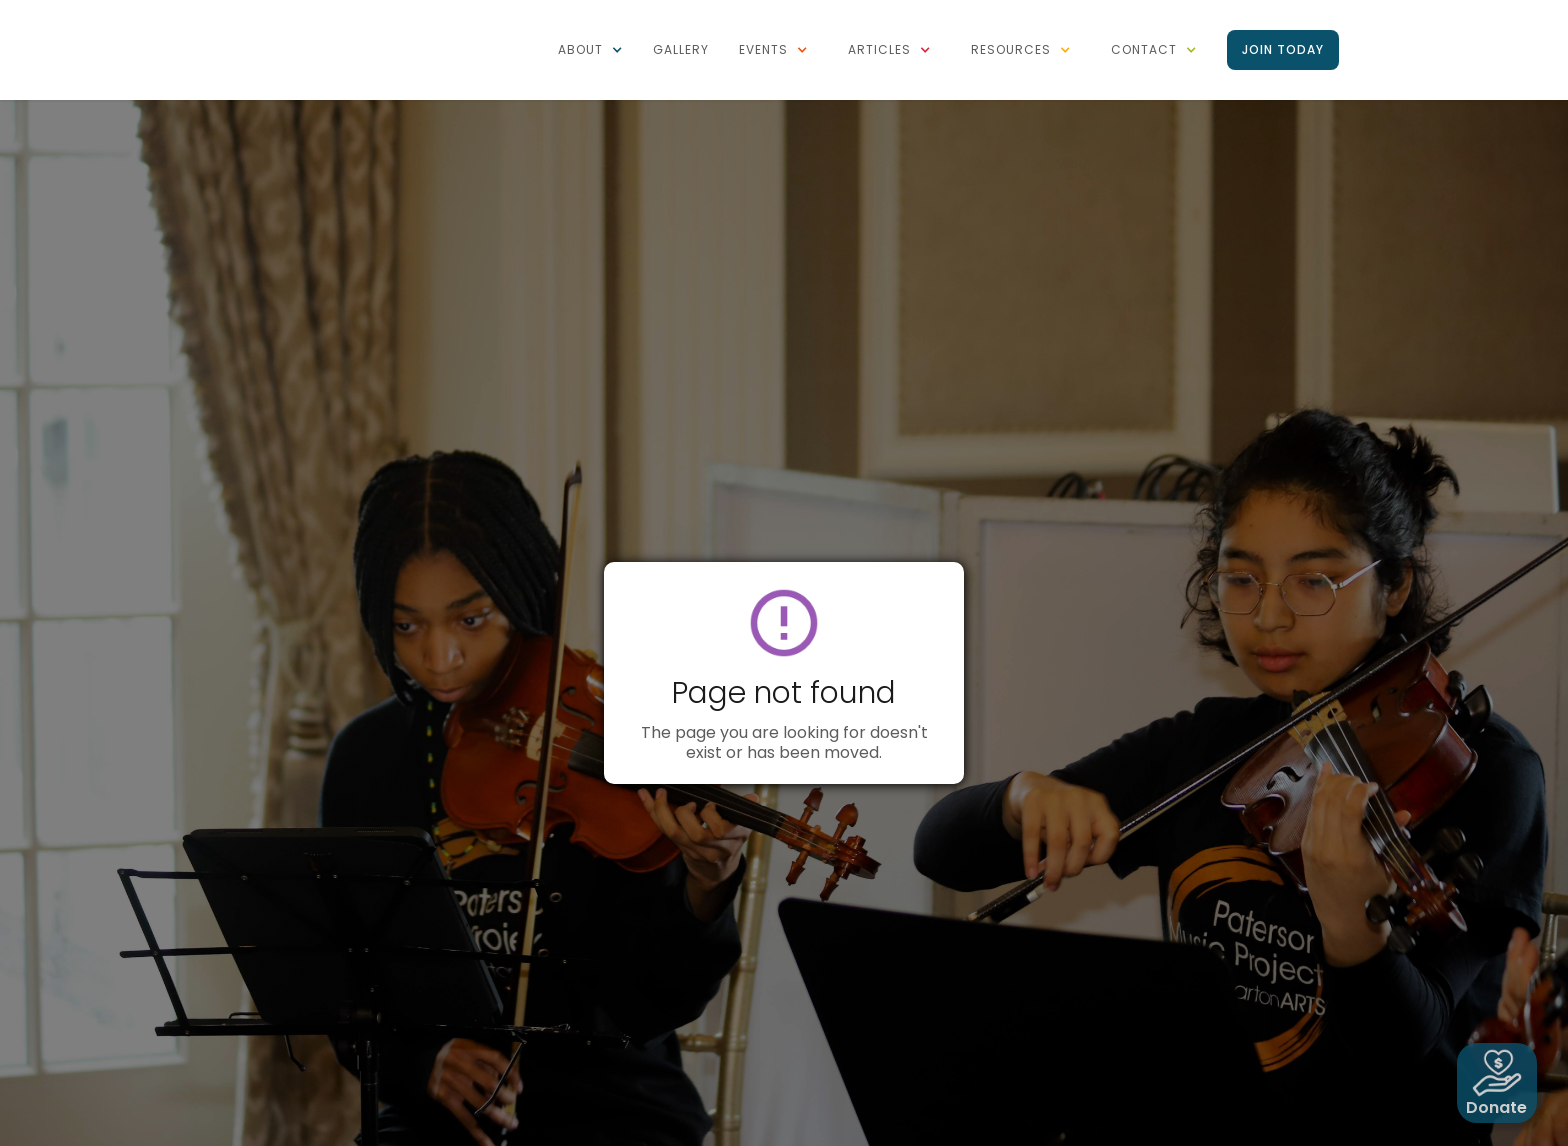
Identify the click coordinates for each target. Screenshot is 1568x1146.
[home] (309, 10)
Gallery (681, 49)
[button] (590, 50)
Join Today (1283, 49)
